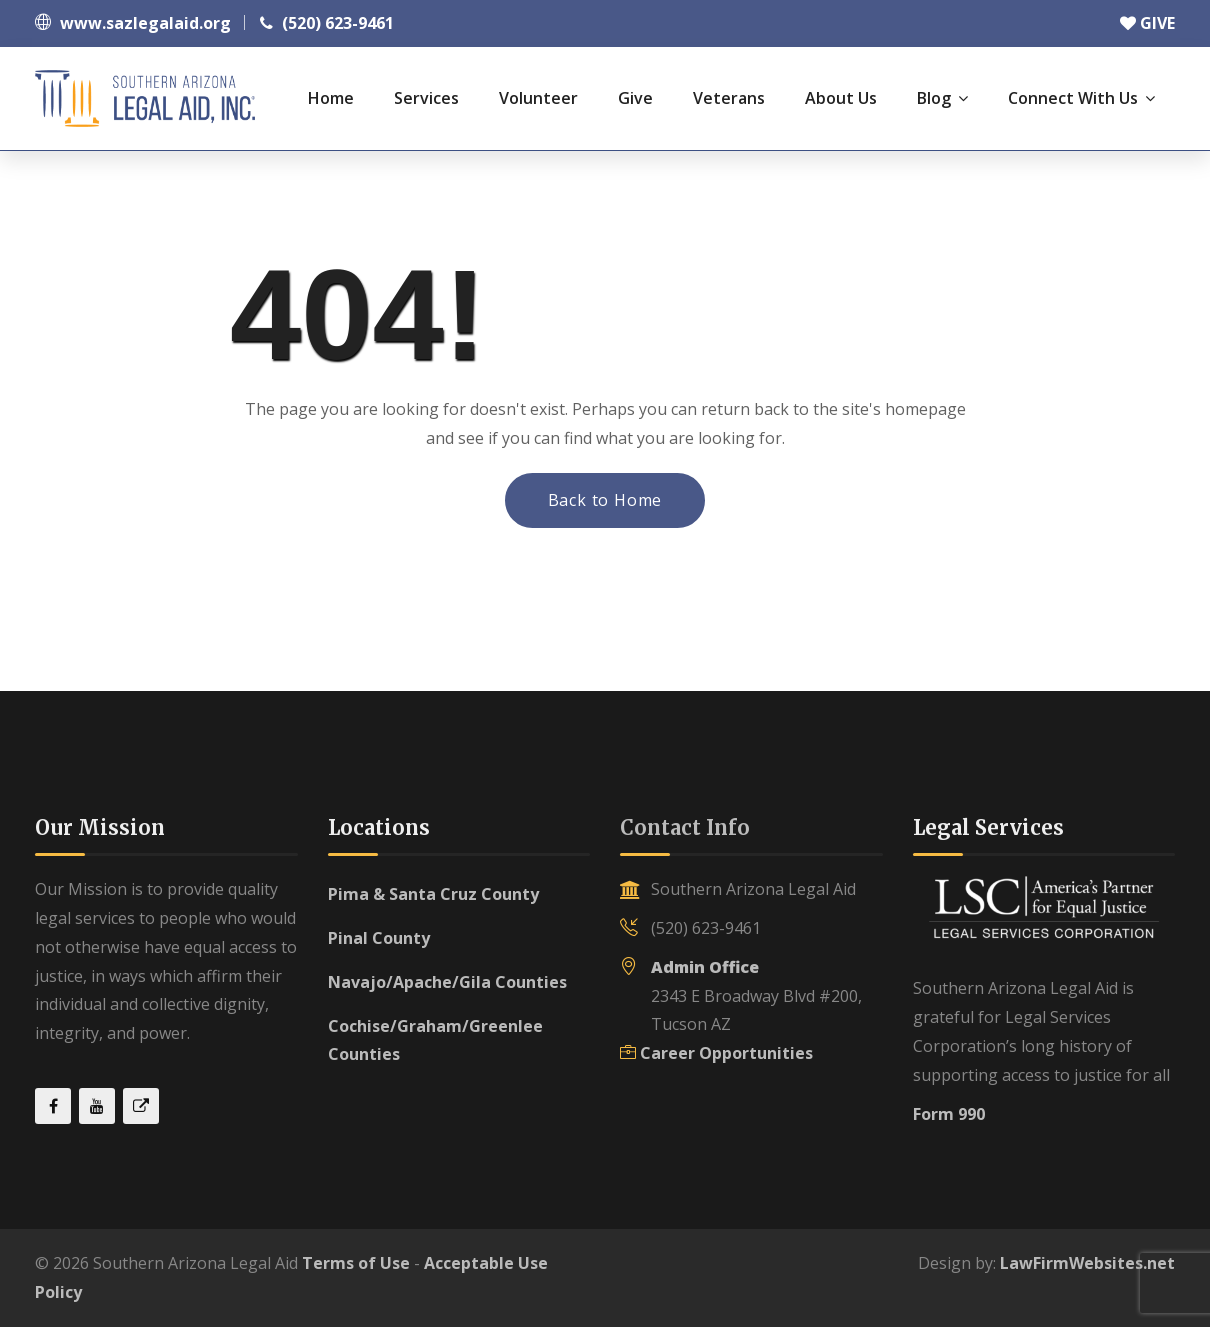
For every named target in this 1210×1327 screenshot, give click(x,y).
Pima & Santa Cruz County (433, 894)
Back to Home (605, 500)
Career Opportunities (726, 1053)
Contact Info (685, 827)
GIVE (1147, 23)
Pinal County (379, 938)
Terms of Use (356, 1263)
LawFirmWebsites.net (1087, 1263)
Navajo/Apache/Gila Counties (447, 982)
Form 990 (949, 1114)
